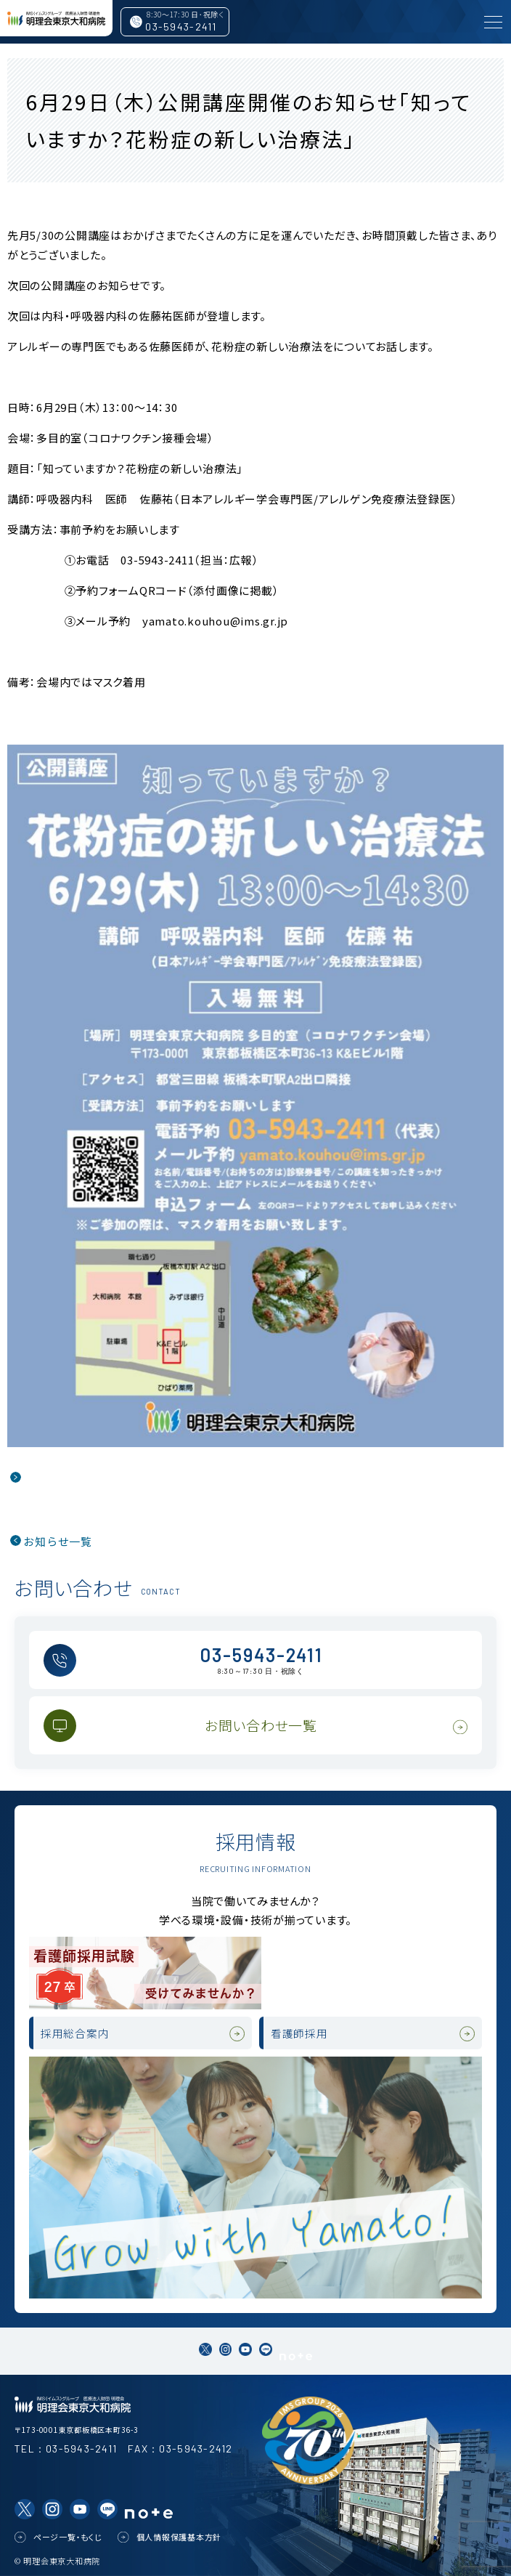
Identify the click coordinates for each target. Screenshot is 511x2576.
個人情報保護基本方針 (179, 2537)
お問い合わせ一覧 (261, 1725)
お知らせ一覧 (57, 1541)
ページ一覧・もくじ (68, 2537)
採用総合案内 (75, 2033)
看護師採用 (299, 2033)
